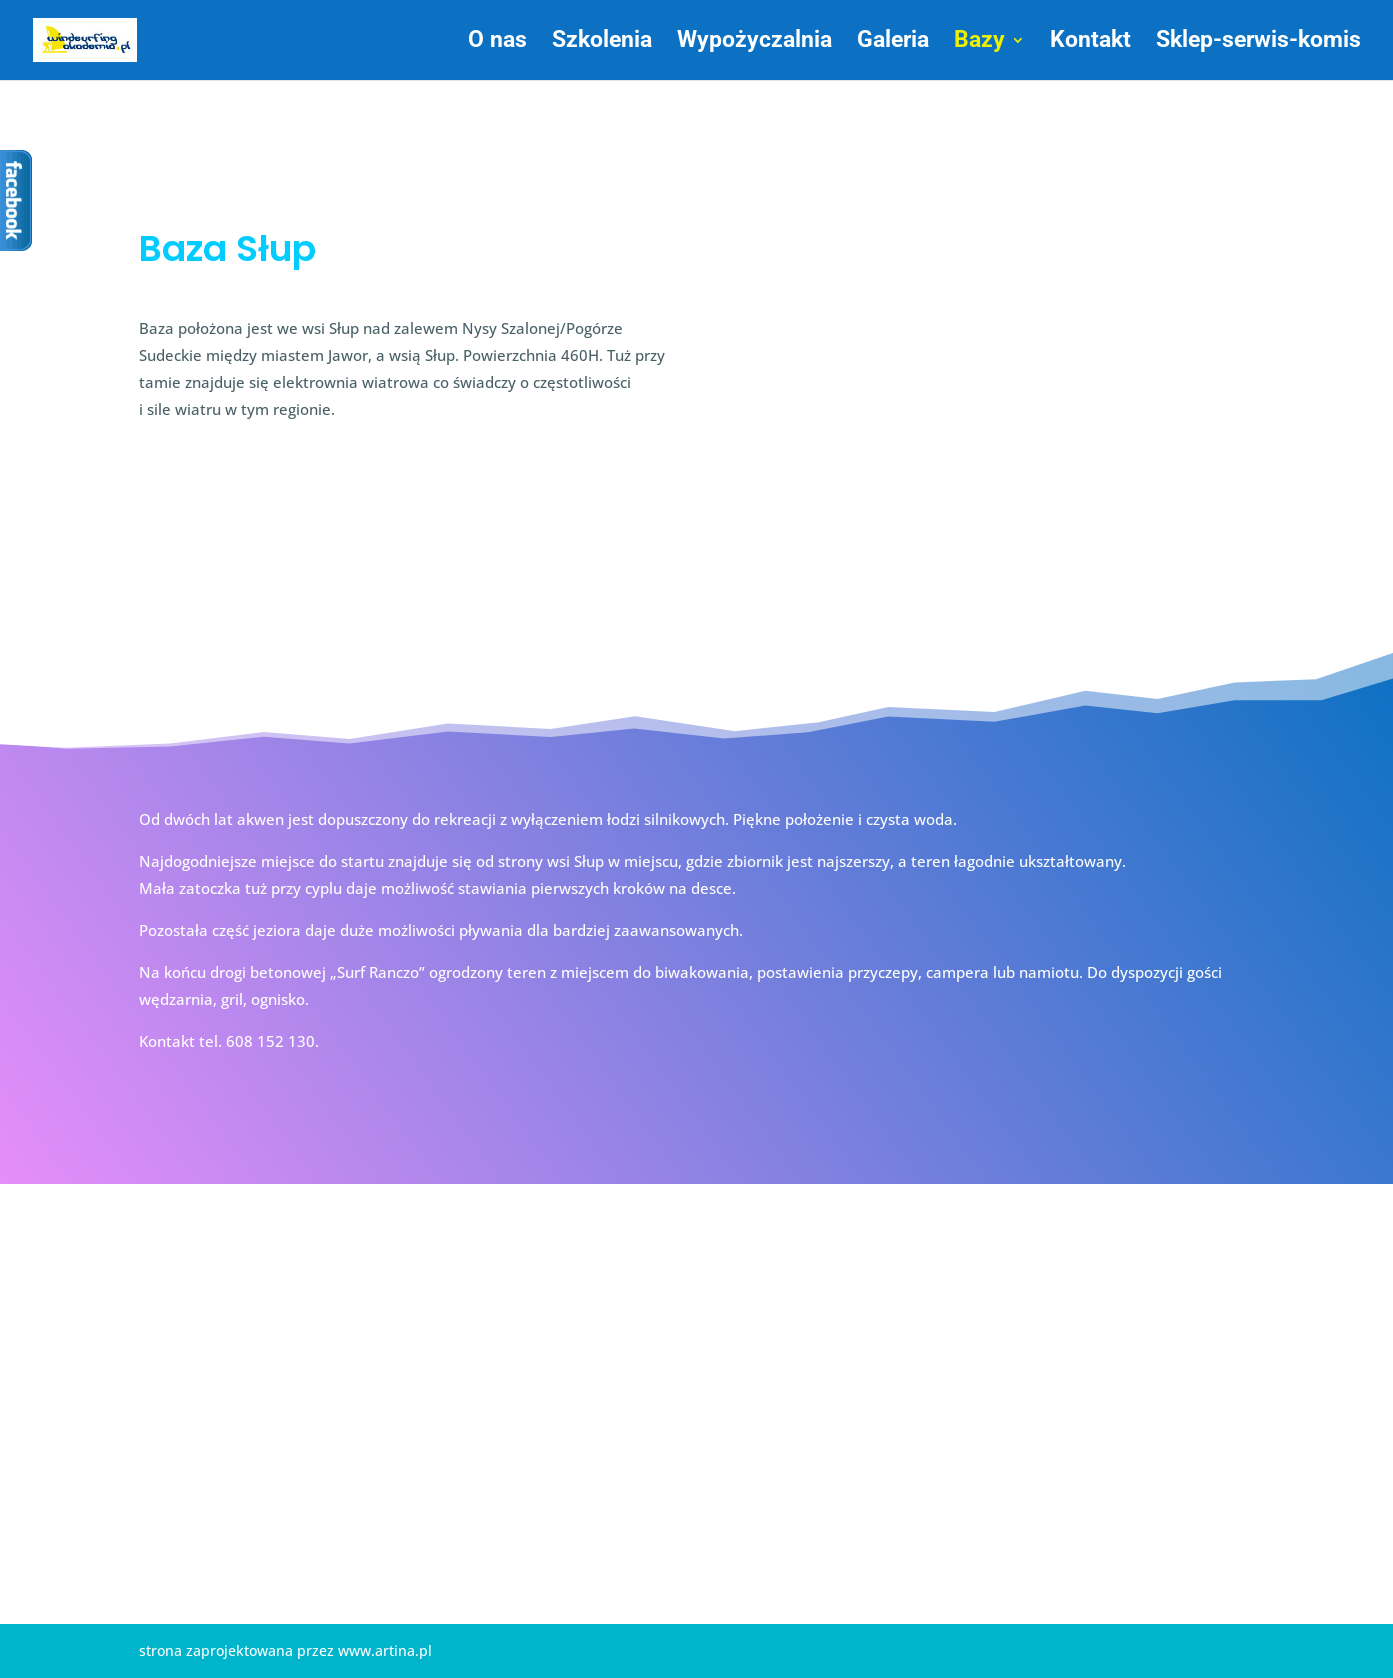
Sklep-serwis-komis (1258, 43)
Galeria (893, 43)
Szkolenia (602, 43)
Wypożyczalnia (754, 43)
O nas (497, 43)
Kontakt (1090, 43)
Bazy (979, 43)
